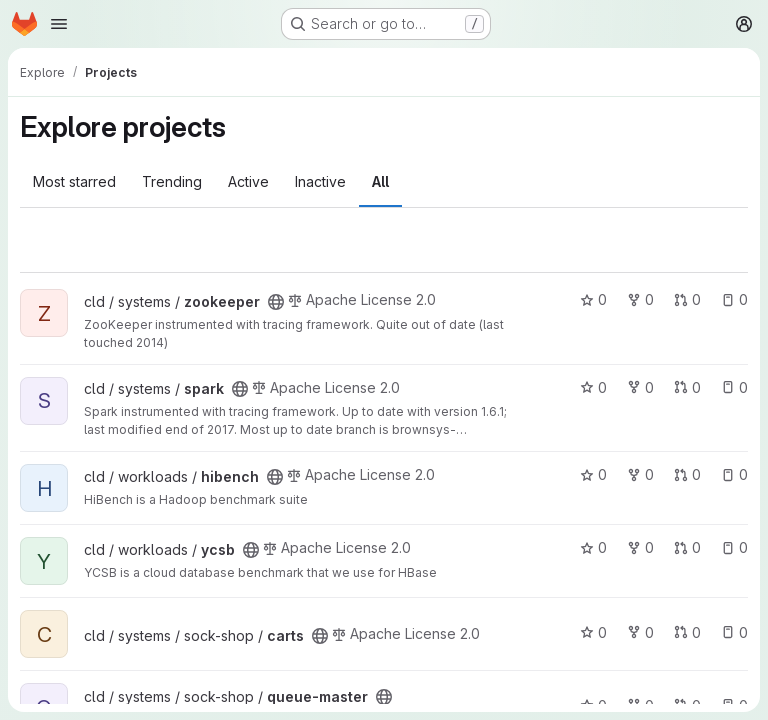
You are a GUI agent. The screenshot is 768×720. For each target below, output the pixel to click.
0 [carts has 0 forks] (640, 632)
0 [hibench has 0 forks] (640, 474)
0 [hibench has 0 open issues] (734, 474)
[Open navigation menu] (59, 24)
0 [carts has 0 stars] (593, 632)
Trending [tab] (172, 181)
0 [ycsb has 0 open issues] (734, 547)
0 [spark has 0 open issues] (734, 387)
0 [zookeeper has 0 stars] (593, 299)
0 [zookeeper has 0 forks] (640, 299)
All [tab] (380, 181)
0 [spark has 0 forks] (640, 387)
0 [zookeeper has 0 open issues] (734, 299)
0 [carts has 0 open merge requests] (687, 632)
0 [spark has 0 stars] (593, 387)
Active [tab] (248, 181)
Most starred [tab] (74, 181)
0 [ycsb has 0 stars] (593, 547)
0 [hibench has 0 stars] (593, 474)
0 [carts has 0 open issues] (734, 632)
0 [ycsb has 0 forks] (640, 547)
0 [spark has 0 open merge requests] (687, 387)
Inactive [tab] (320, 181)
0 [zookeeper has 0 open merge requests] (687, 299)
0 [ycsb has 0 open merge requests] (687, 547)
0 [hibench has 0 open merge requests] (687, 474)
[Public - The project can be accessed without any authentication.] (276, 302)
